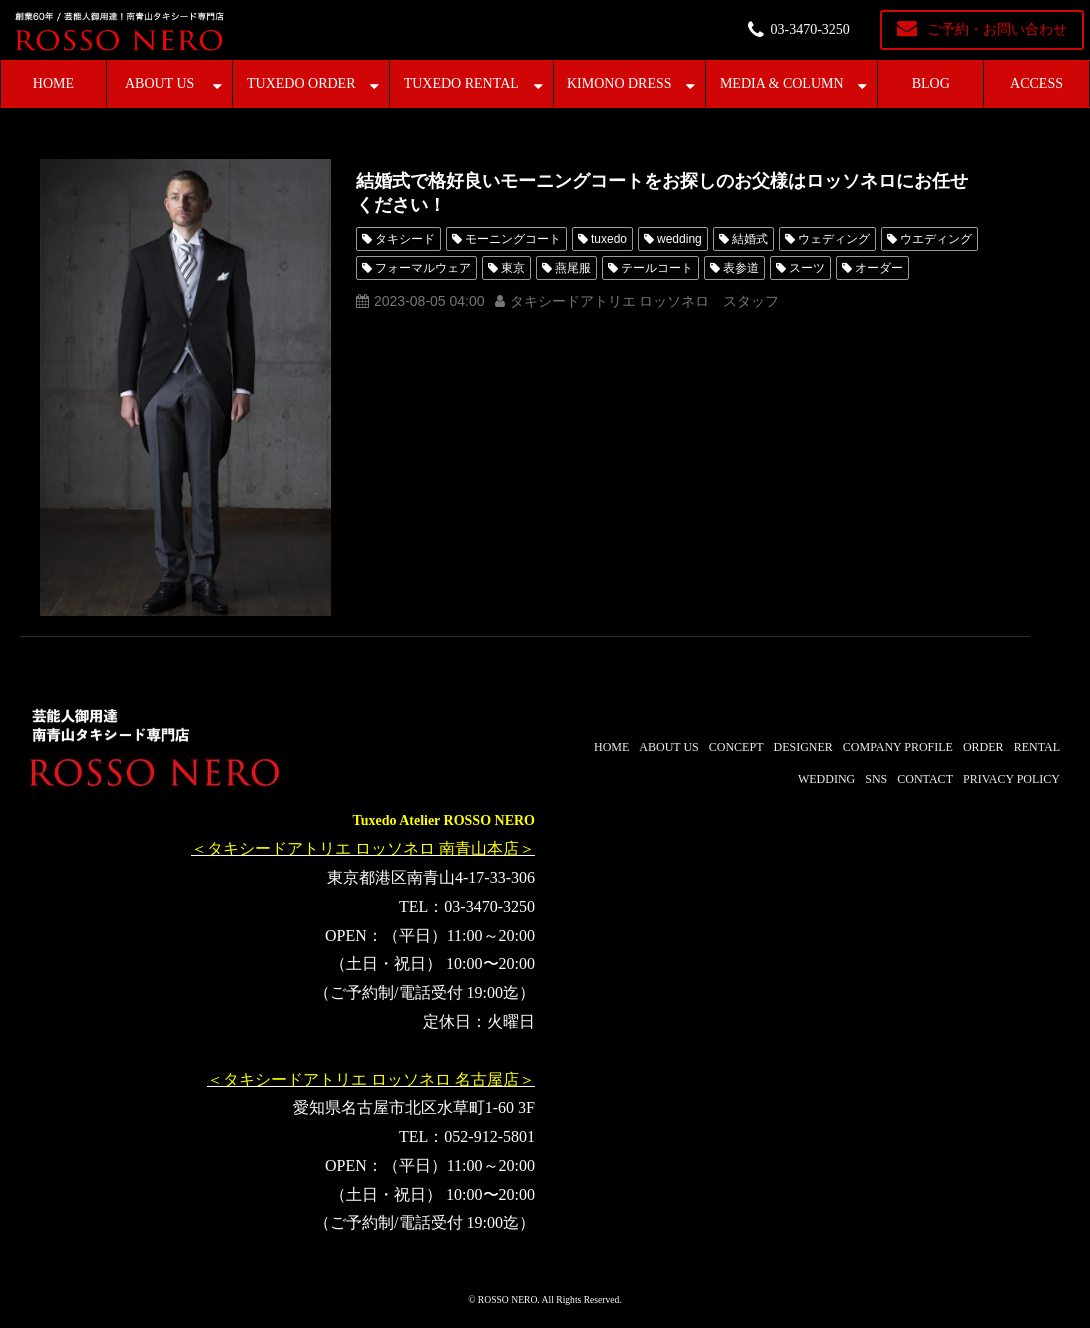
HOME (53, 83)
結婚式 (750, 239)
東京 (513, 268)
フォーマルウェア (423, 268)
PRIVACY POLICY (1011, 779)
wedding (679, 239)
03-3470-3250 (810, 29)
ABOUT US (159, 83)
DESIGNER (802, 747)
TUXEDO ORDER (301, 83)
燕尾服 (573, 268)
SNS (876, 779)
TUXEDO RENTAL (461, 83)
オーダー (879, 268)
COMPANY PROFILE (898, 747)
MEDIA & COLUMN (782, 83)
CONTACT (925, 779)
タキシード (405, 239)
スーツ (807, 268)
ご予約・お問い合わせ (997, 29)
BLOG (931, 83)
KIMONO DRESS (619, 83)
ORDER (983, 747)
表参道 (741, 268)
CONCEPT (736, 747)
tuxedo (609, 239)
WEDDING (826, 779)
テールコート (657, 268)
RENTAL (1037, 747)
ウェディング (834, 239)
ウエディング (936, 239)
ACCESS (1036, 83)
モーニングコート (513, 239)
